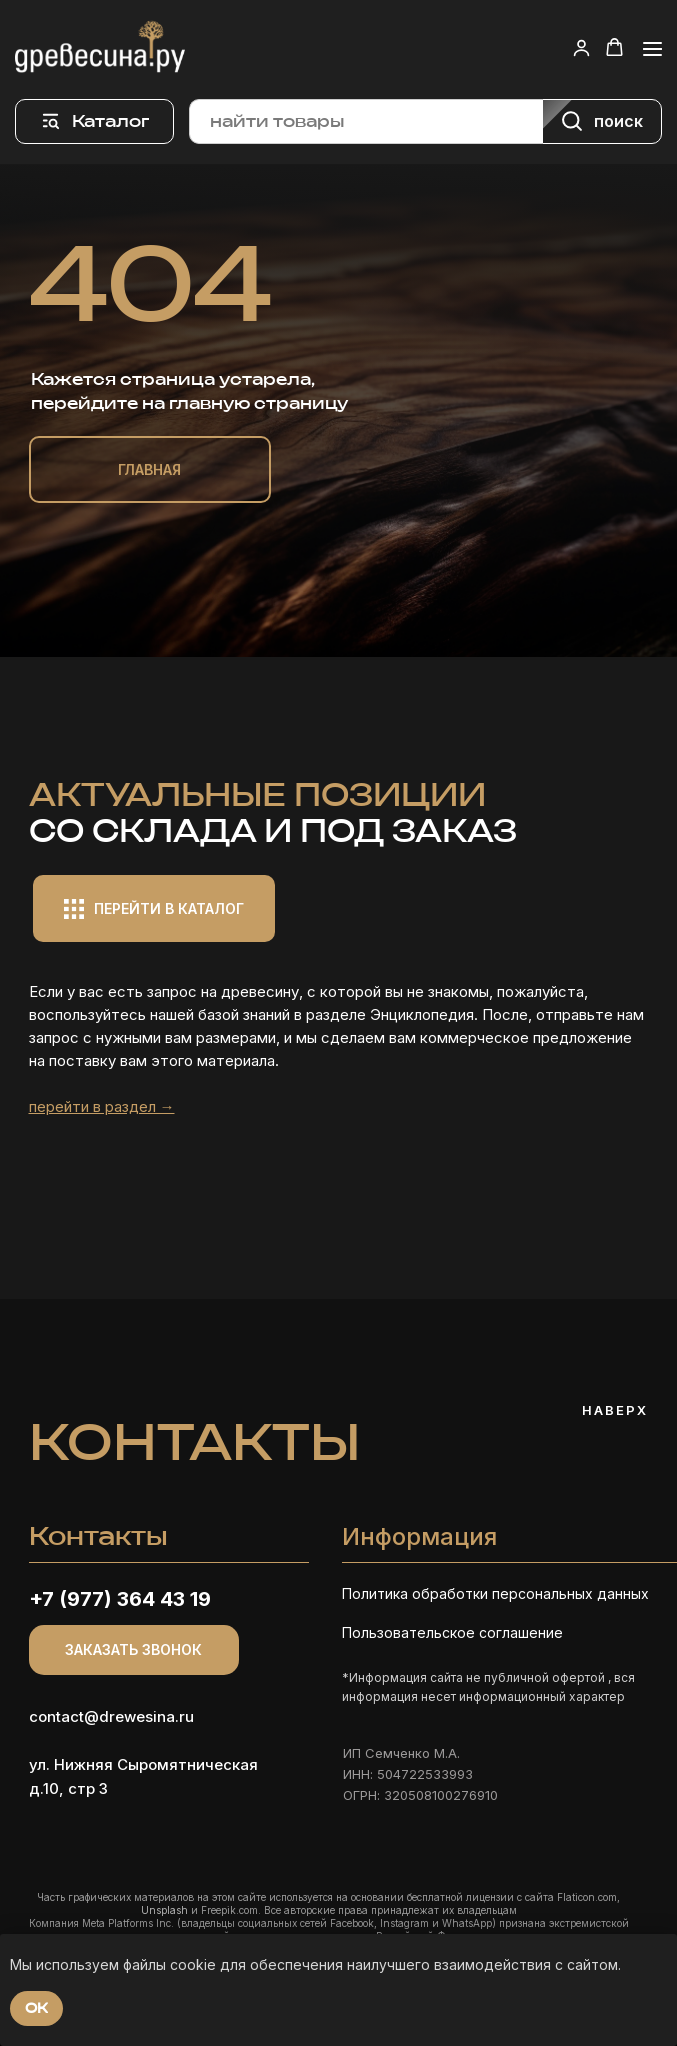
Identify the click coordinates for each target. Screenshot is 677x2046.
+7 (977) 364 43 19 (120, 1599)
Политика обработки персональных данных (495, 1593)
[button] (581, 47)
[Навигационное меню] (652, 48)
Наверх (615, 1410)
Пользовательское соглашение (452, 1632)
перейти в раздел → (102, 1106)
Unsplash (164, 1910)
